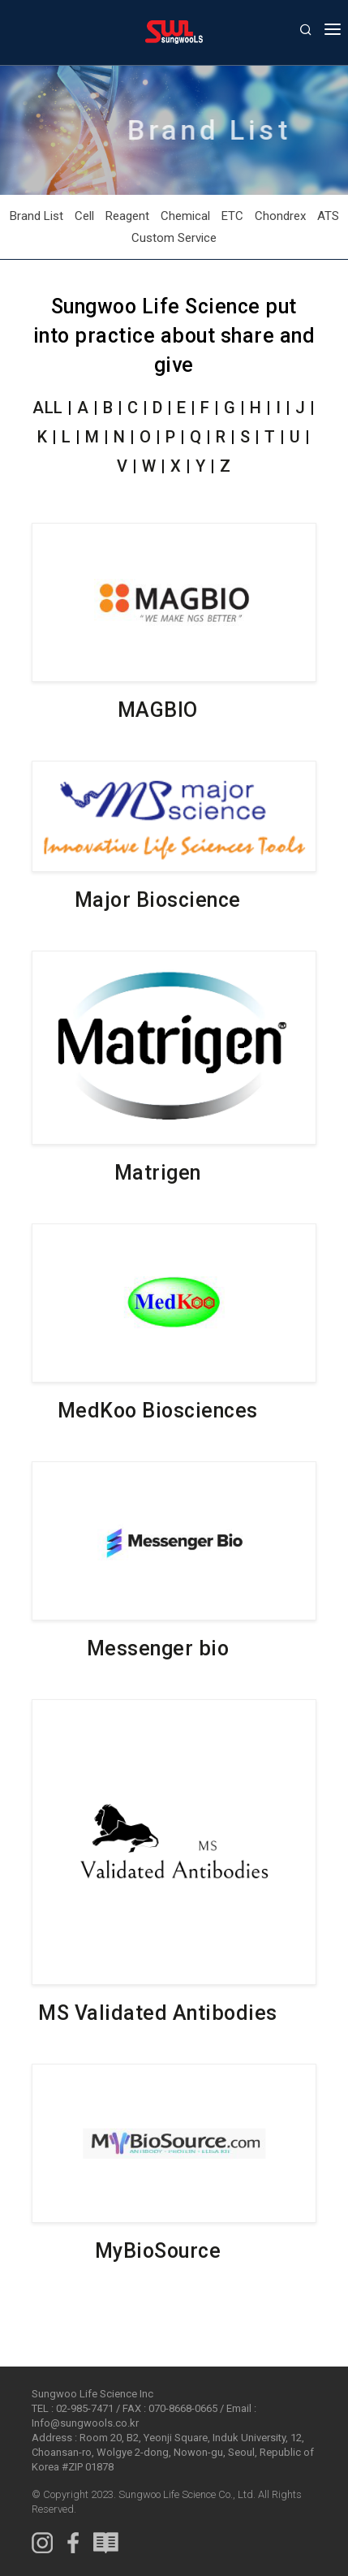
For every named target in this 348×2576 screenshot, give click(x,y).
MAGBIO (158, 710)
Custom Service (174, 238)
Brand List (36, 216)
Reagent (127, 216)
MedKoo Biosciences (158, 1410)
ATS (328, 216)
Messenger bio (158, 1648)
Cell (84, 216)
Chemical (185, 216)
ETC (232, 216)
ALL (47, 411)
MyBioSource (158, 2251)
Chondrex (280, 216)
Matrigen (157, 1172)
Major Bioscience (158, 900)
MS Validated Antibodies (157, 2013)
